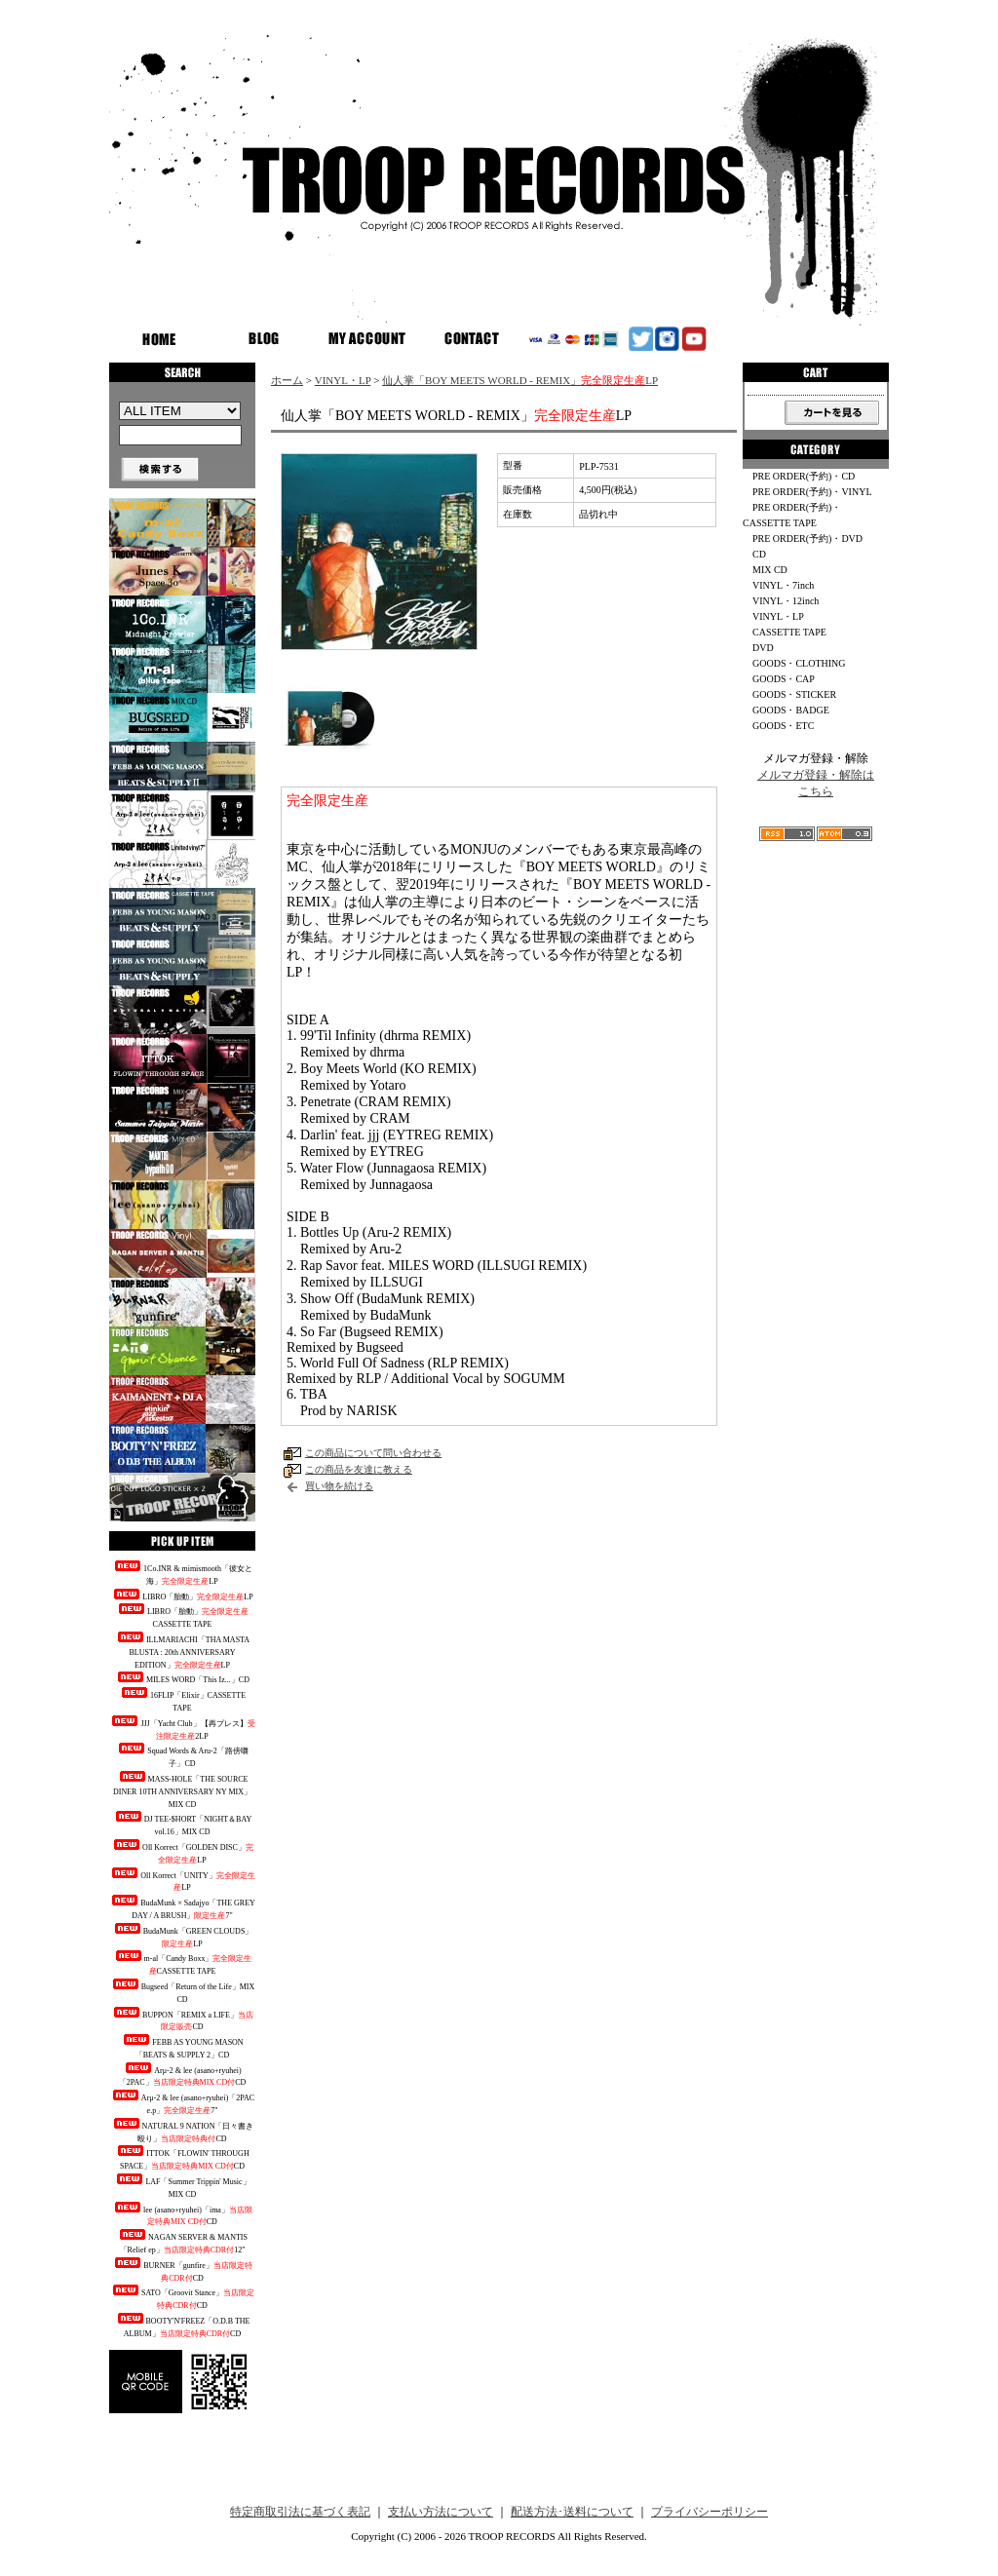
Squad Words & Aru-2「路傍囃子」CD (182, 1755)
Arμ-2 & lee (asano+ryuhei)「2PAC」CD (183, 2075)
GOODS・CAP (783, 678)
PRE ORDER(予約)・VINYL (812, 491)
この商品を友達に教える (358, 1469)
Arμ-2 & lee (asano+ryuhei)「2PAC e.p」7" (182, 2102)
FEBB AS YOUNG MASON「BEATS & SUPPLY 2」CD (182, 2046)
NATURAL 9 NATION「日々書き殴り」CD (182, 2130)
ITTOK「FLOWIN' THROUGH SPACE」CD (182, 2158)
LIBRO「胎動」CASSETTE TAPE (182, 1616)
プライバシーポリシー (709, 2511)
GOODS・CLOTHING (799, 663)
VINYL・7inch (783, 585)
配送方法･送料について (572, 2511)
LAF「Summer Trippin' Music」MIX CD (182, 2186)
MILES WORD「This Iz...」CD (182, 1678)
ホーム (287, 380)
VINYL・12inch (785, 601)
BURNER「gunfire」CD (182, 2270)
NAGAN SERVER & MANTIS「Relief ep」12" (182, 2241)
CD (759, 554)
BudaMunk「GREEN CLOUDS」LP (182, 1935)
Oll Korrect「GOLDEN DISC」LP (182, 1852)
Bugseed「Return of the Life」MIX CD (182, 1991)
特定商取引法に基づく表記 (300, 2511)
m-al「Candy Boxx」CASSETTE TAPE (182, 1963)
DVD (763, 647)
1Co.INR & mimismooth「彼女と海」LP (182, 1573)
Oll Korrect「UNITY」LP (182, 1880)
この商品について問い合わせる (373, 1452)
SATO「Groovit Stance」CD (182, 2297)
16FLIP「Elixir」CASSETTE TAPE (182, 1699)
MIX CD (769, 569)
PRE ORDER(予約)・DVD (807, 538)
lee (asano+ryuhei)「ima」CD (182, 2214)
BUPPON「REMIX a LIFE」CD (182, 2019)
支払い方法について (440, 2511)
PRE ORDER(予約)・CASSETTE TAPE (792, 515)
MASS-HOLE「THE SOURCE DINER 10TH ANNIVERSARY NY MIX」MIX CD (182, 1790)
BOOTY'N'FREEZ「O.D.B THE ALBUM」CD (182, 2325)
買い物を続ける (339, 1485)
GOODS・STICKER (794, 694)
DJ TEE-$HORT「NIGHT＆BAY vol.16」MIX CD (182, 1823)
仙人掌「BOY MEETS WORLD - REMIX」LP (520, 380)
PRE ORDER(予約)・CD (803, 476)
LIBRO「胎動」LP (181, 1595)
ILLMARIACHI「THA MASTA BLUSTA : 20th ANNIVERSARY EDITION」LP (182, 1651)
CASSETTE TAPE (789, 632)
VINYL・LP (343, 380)
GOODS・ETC (783, 725)
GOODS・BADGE (790, 710)
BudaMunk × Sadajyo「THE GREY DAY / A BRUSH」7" (182, 1907)
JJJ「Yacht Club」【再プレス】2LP (181, 1728)
